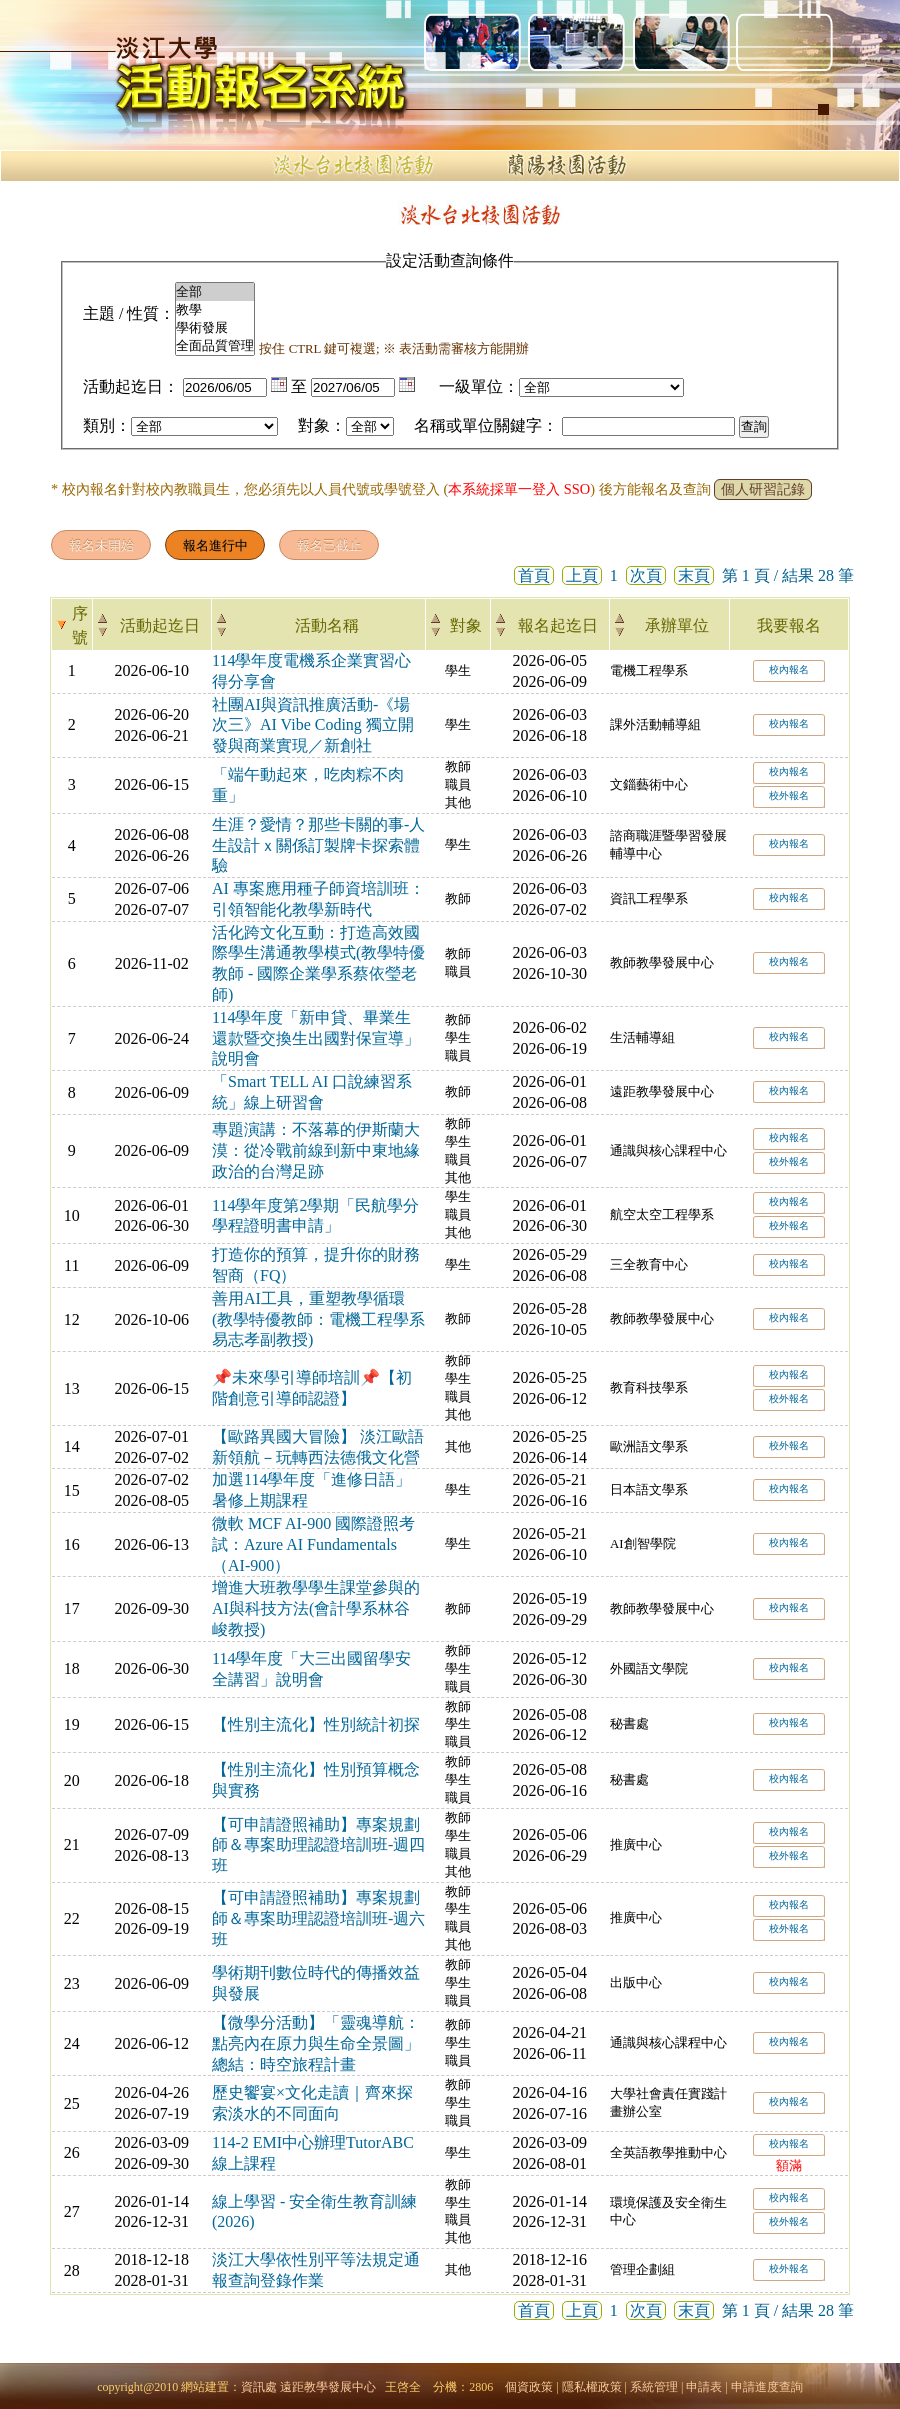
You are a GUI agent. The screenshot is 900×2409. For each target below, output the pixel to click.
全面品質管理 (215, 346)
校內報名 (789, 669)
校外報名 (789, 795)
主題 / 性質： (129, 313)
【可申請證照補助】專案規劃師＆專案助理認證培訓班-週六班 (318, 1918)
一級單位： (479, 386)
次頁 (646, 575)
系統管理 (654, 2387)
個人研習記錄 (763, 489)
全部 (215, 292)
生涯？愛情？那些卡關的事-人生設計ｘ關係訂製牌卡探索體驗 (318, 845)
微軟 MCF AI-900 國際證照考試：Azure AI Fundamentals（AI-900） (313, 1544)
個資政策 (529, 2387)
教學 (215, 310)
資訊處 (259, 2387)
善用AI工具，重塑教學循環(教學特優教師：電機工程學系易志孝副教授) (318, 1319)
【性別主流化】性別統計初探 (316, 1724)
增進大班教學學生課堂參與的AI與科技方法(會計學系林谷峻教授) (316, 1608)
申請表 (704, 2387)
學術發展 (215, 328)
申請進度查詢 (767, 2387)
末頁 (694, 575)
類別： (107, 425)
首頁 (534, 575)
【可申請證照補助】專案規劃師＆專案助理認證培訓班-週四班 (318, 1845)
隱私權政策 (592, 2387)
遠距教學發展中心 (328, 2387)
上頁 (582, 575)
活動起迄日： (131, 386)
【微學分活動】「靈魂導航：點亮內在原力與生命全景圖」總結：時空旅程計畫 (316, 2043)
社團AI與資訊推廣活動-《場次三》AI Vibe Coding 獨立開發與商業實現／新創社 (313, 725)
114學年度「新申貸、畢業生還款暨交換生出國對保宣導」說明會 (316, 1038)
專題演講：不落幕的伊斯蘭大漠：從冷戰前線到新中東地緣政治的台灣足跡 (316, 1150)
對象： (322, 425)
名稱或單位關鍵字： (486, 425)
